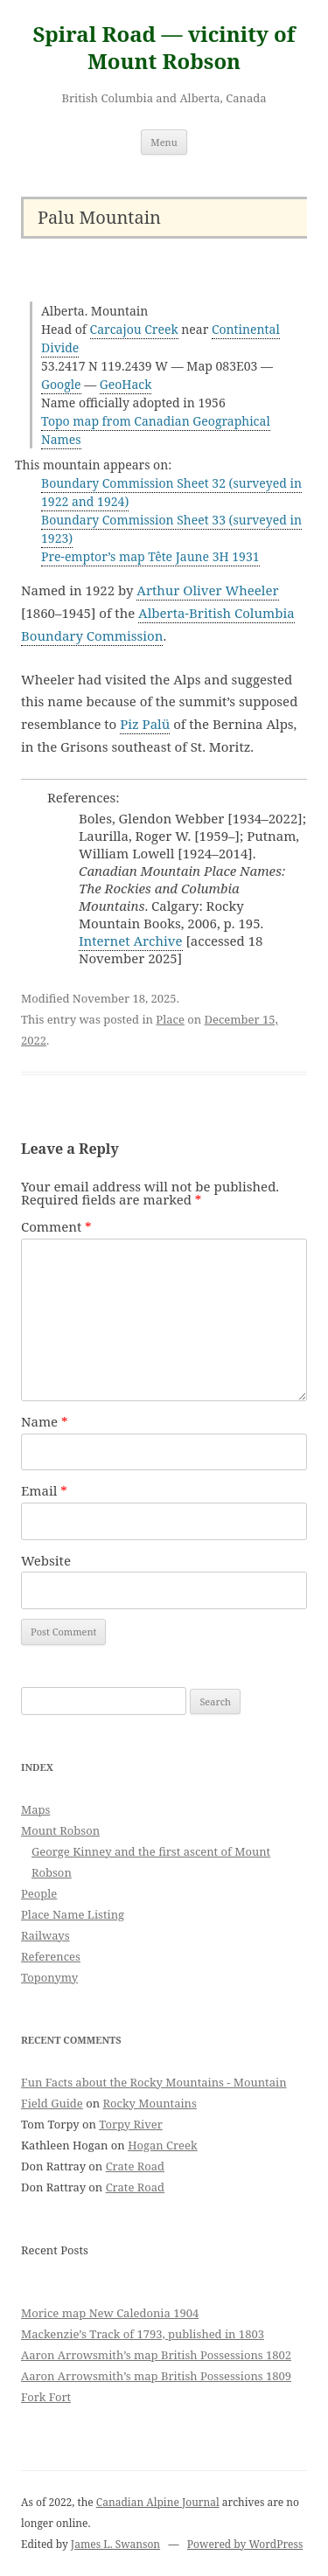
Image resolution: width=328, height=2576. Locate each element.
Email (44, 1490)
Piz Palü (145, 724)
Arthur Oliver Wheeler (207, 590)
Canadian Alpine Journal (158, 2502)
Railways (45, 1935)
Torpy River (131, 2124)
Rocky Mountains (149, 2103)
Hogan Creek (163, 2145)
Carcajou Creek (134, 329)
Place (170, 1019)
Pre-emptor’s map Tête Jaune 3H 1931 (150, 556)
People (39, 1893)
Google (61, 384)
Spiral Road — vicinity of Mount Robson (163, 48)
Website (46, 1560)
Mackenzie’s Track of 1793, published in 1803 (142, 2334)
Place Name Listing (72, 1914)
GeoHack (126, 384)
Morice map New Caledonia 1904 (110, 2313)
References (50, 1956)
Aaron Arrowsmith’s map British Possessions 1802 (156, 2355)
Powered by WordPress (245, 2544)
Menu (163, 142)
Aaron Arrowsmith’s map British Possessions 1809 (156, 2376)
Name (44, 1421)
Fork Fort (46, 2397)
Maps (35, 1809)
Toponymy (49, 1977)
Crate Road (135, 2166)
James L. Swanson (115, 2544)
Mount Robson (60, 1830)
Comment (56, 1226)
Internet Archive (131, 940)
